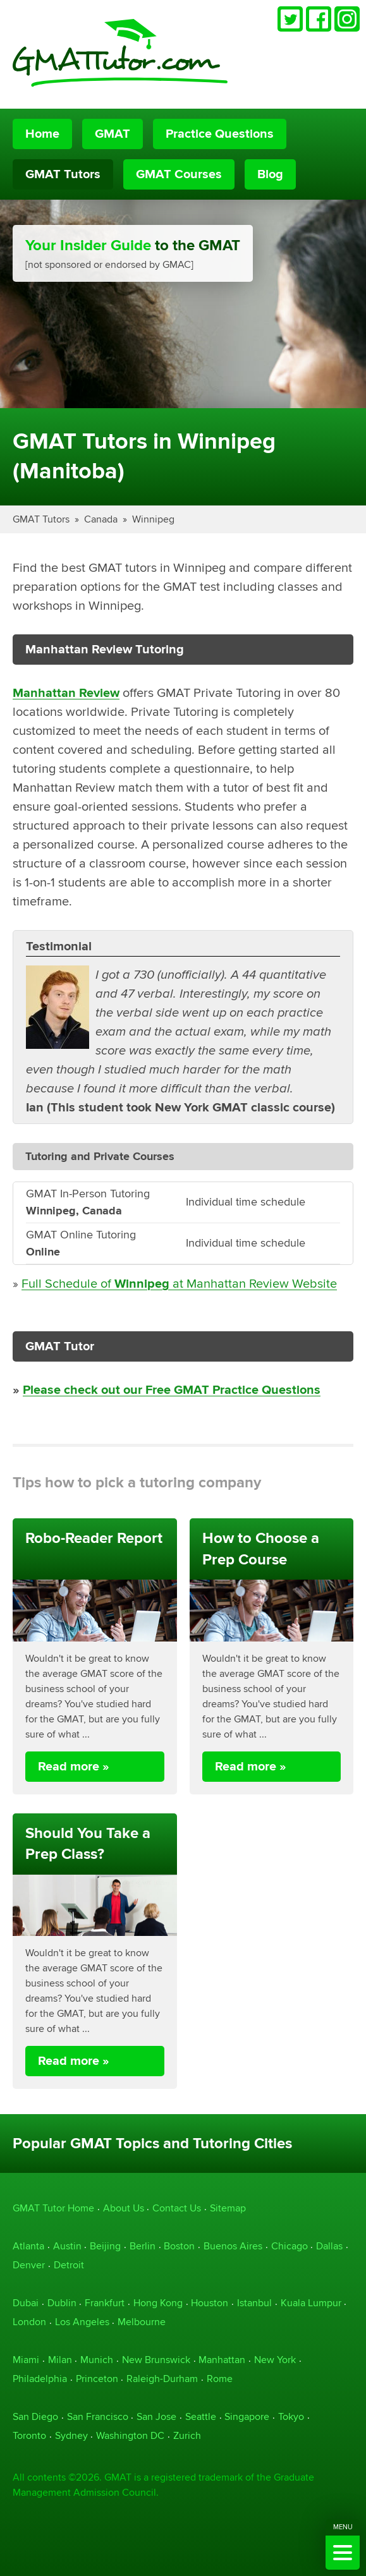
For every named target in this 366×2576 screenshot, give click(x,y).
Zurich (187, 2435)
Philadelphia (40, 2379)
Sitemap (228, 2208)
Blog (270, 174)
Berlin (143, 2246)
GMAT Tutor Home (53, 2208)
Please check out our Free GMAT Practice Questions (171, 1390)
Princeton (97, 2379)
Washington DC (130, 2435)
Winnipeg (153, 519)
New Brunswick (156, 2360)
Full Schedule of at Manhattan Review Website (179, 1283)
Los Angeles (82, 2322)
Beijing (105, 2246)
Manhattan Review (66, 693)
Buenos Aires (233, 2246)
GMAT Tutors (63, 174)
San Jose (156, 2416)
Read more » (73, 1766)
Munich (96, 2360)
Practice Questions (220, 134)
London (29, 2322)
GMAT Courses (179, 174)
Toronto (29, 2435)
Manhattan (221, 2360)
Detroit (69, 2265)
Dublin (61, 2303)
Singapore (246, 2416)
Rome (220, 2379)
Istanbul (254, 2303)
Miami (26, 2360)
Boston (179, 2246)
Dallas (329, 2246)
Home (42, 134)
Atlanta (28, 2246)
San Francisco (97, 2416)
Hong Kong (158, 2303)
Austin (67, 2246)
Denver (29, 2265)
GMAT (112, 134)
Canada (101, 519)
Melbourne (142, 2322)
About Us (123, 2208)
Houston (209, 2303)
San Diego (35, 2416)
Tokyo (291, 2416)
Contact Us (176, 2208)
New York (275, 2360)
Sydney (71, 2435)
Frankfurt (105, 2303)
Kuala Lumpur (311, 2303)
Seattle (200, 2416)
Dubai (26, 2303)
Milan (60, 2360)
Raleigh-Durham (162, 2379)
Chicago (289, 2246)
